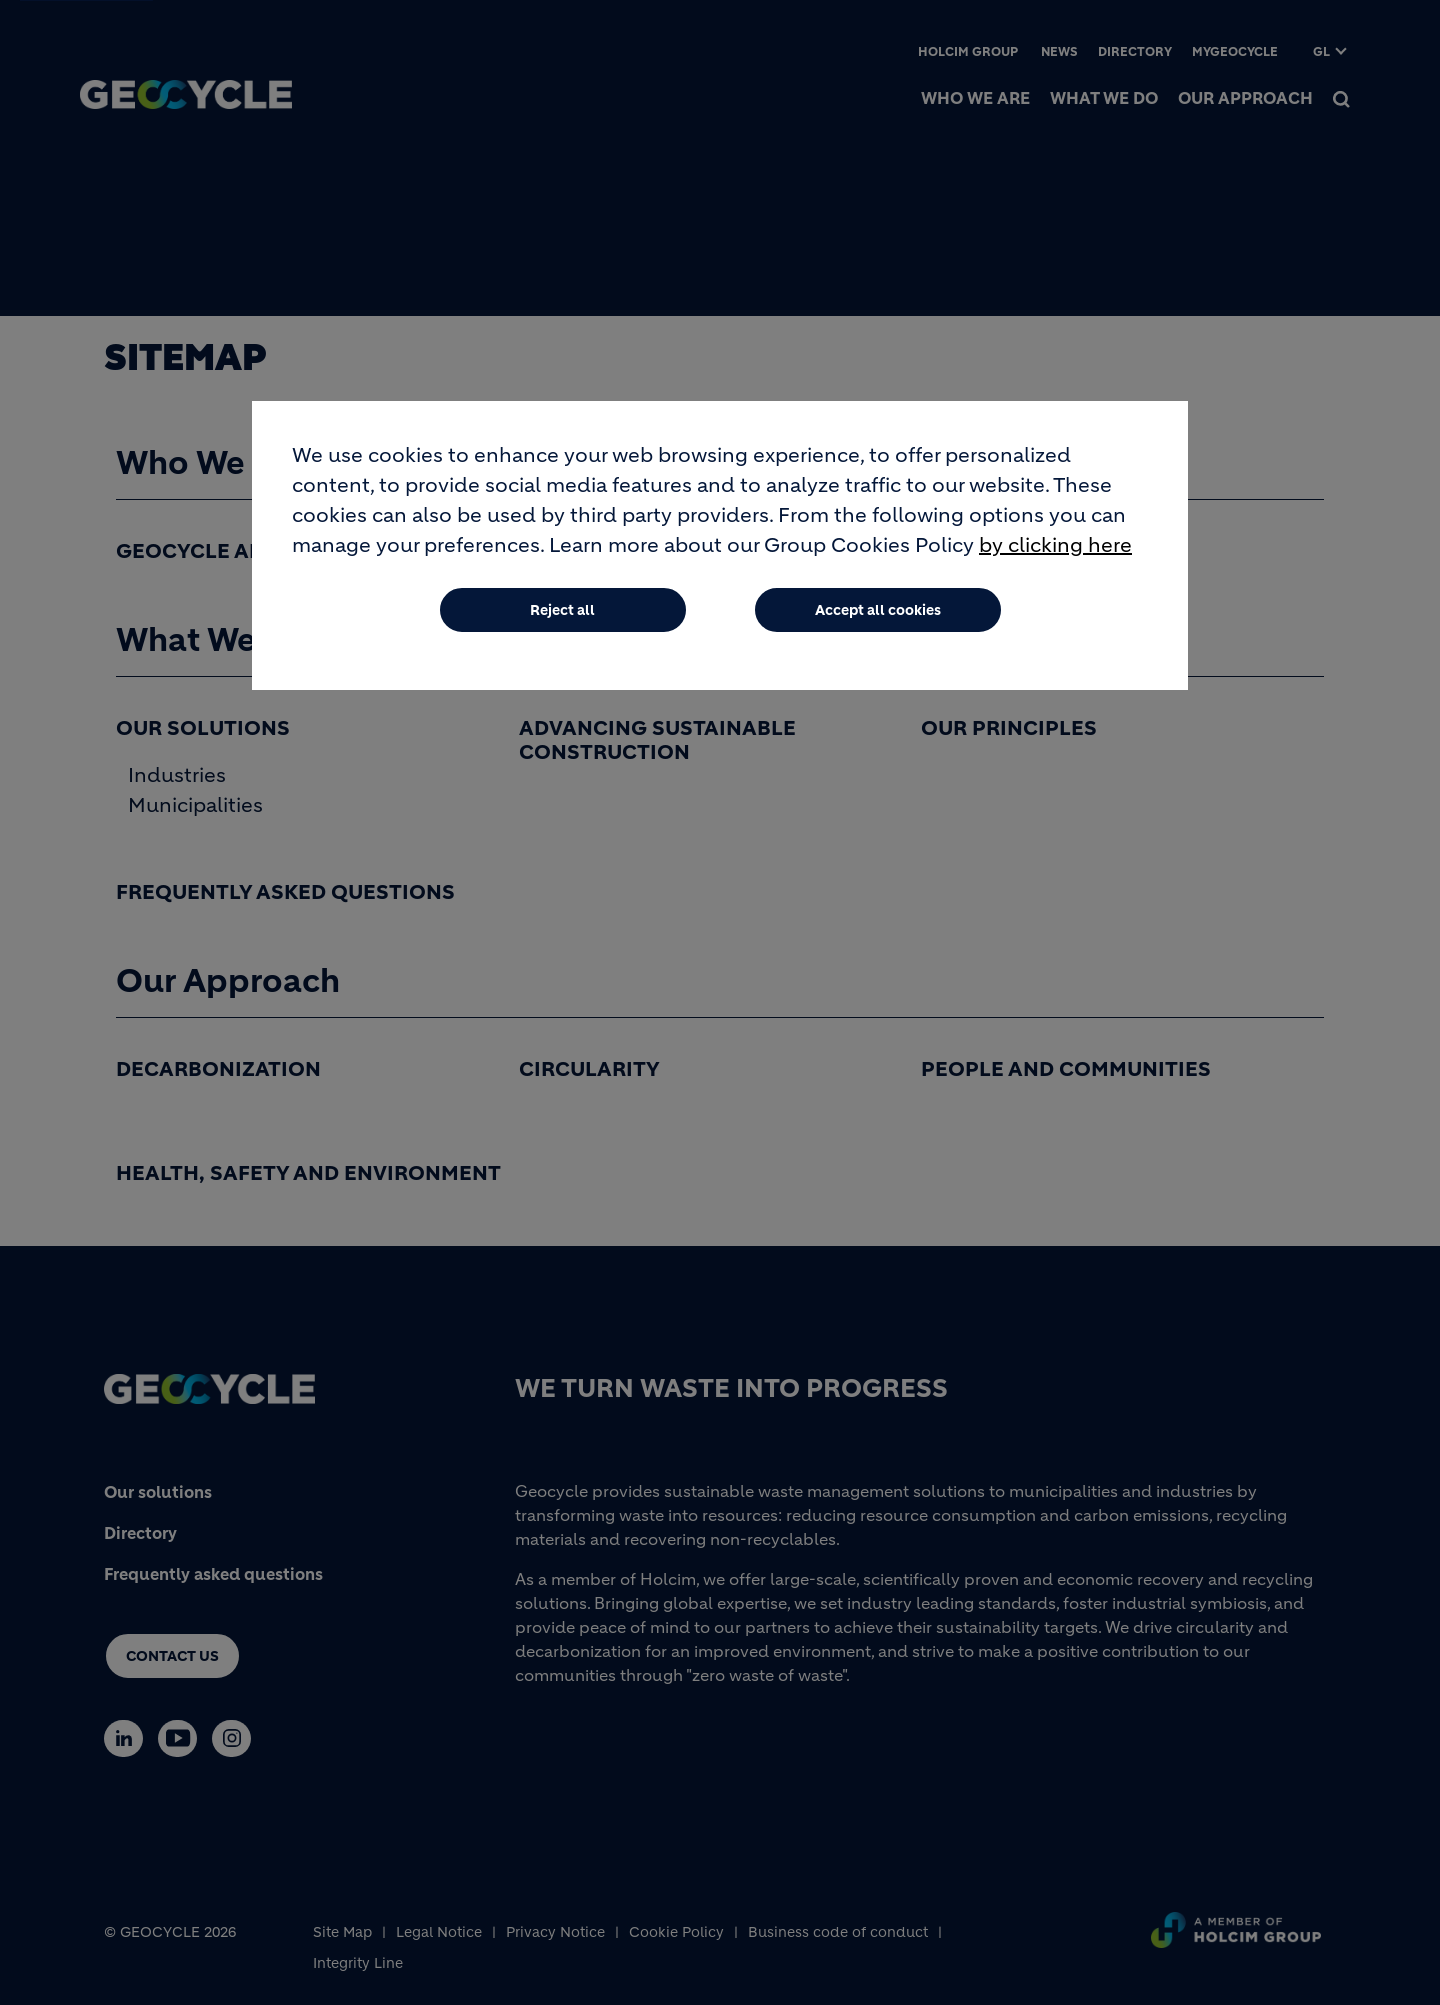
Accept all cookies (878, 611)
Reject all (562, 611)
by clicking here (1055, 546)
